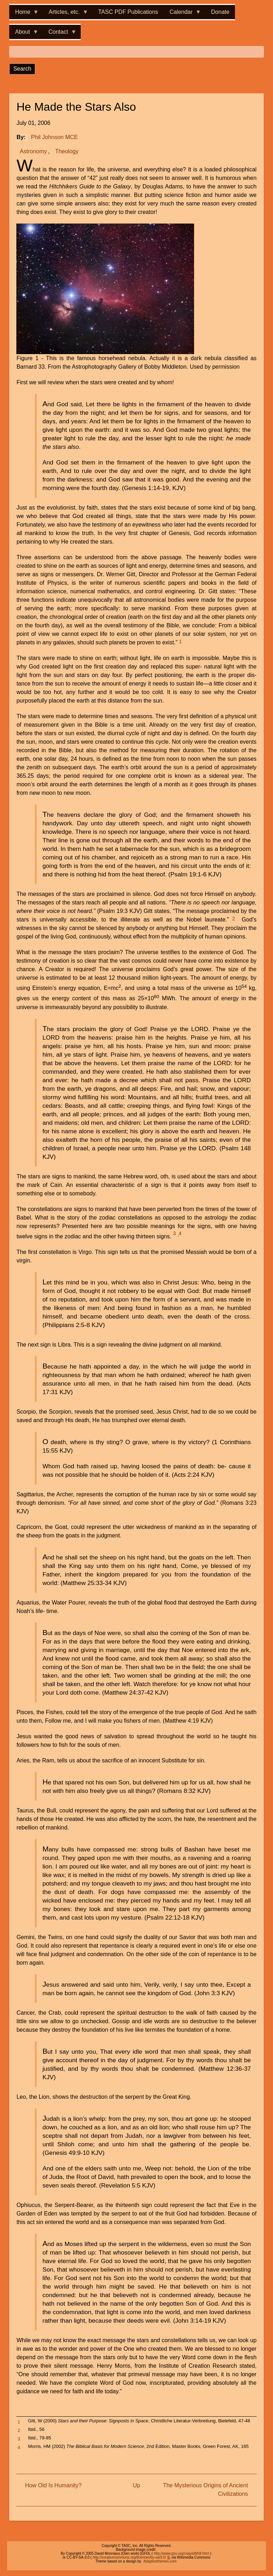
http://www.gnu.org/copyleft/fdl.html (181, 2553)
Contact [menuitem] (59, 34)
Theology (67, 151)
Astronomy (33, 151)
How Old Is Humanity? (53, 2485)
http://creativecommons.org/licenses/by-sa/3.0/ (129, 2557)
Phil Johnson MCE (54, 137)
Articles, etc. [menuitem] (65, 14)
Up (136, 2485)
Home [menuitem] (24, 14)
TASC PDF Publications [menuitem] (128, 12)
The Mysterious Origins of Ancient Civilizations (205, 2489)
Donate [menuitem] (220, 12)
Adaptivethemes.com (159, 2561)
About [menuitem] (23, 34)
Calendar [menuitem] (182, 14)
